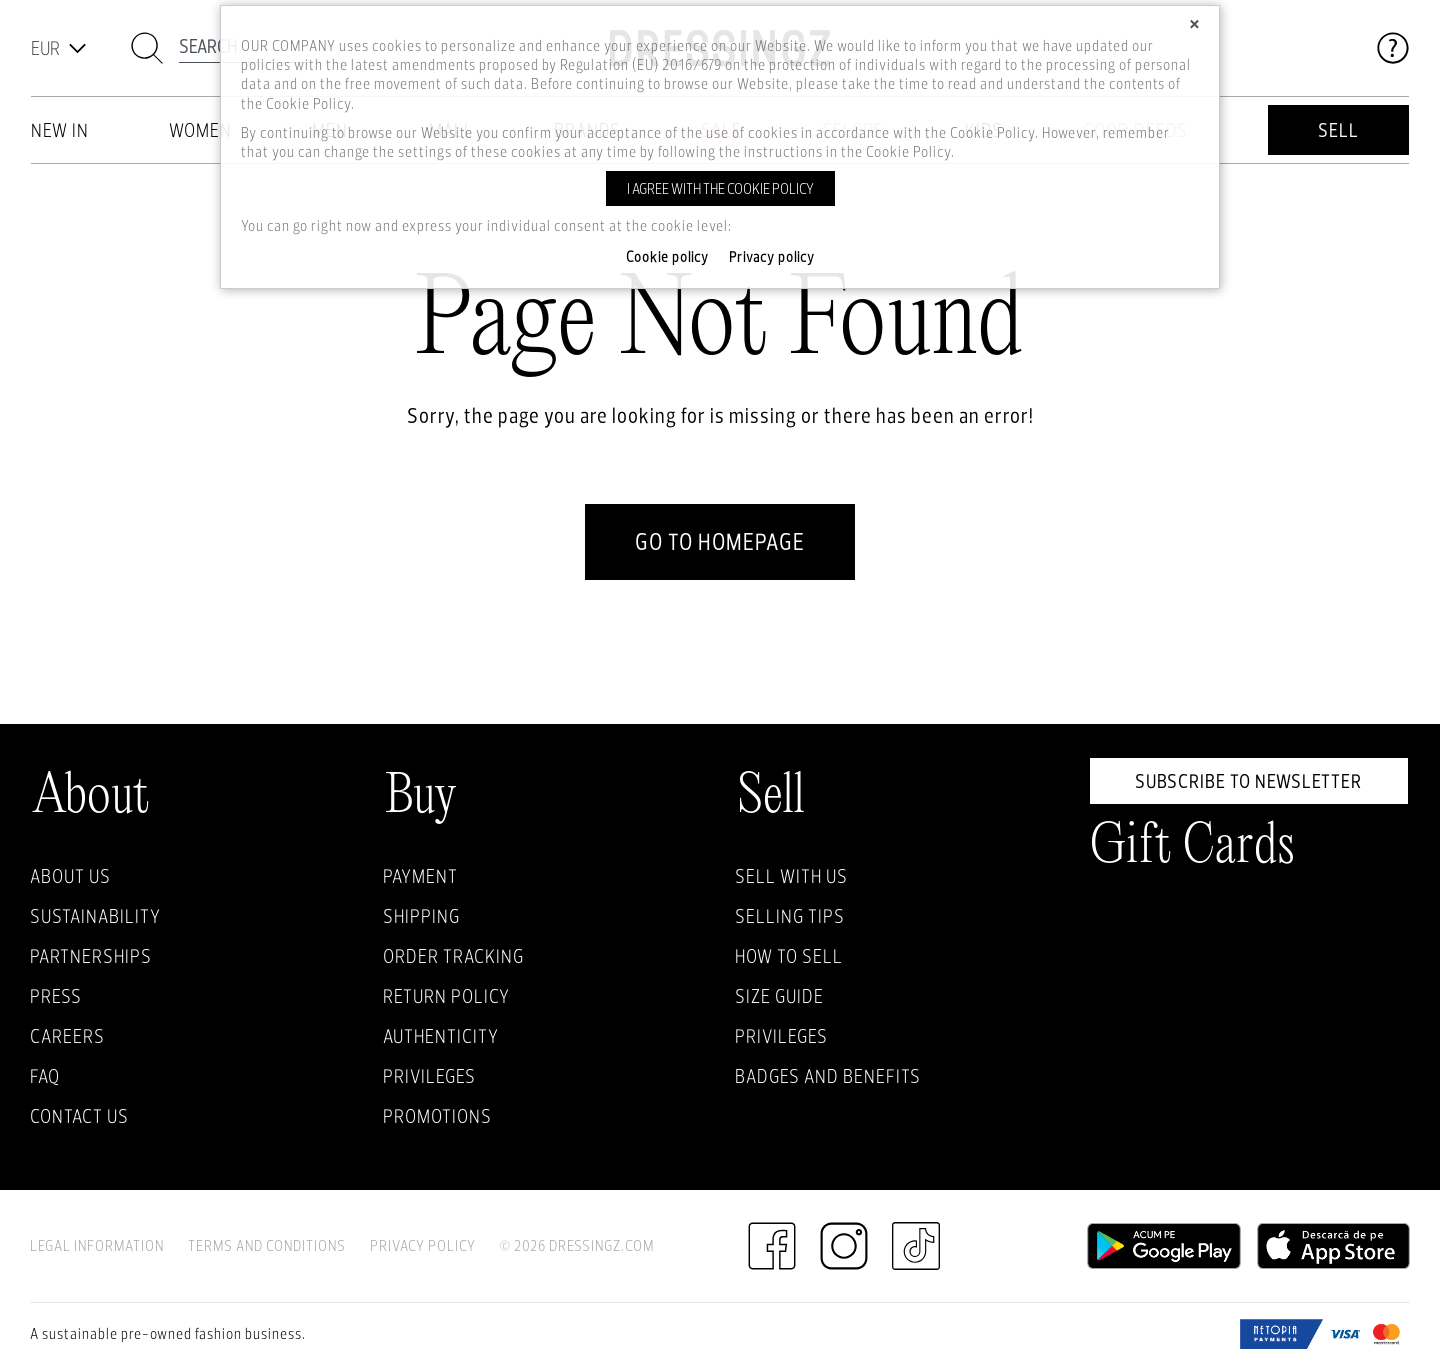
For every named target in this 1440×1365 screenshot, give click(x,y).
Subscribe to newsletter (1248, 781)
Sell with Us (791, 876)
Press (56, 996)
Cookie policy (667, 257)
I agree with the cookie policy (720, 188)
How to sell (789, 956)
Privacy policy (772, 257)
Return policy (446, 996)
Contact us (79, 1116)
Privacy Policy (423, 1245)
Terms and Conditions (267, 1245)
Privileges (429, 1076)
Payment (420, 876)
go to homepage (720, 541)
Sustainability (95, 916)
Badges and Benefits (828, 1076)
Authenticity (441, 1036)
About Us (70, 876)
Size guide (779, 996)
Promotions (437, 1116)
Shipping (421, 916)
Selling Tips (790, 916)
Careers (67, 1036)
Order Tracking (453, 956)
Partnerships (91, 956)
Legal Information (97, 1245)
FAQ (45, 1076)
